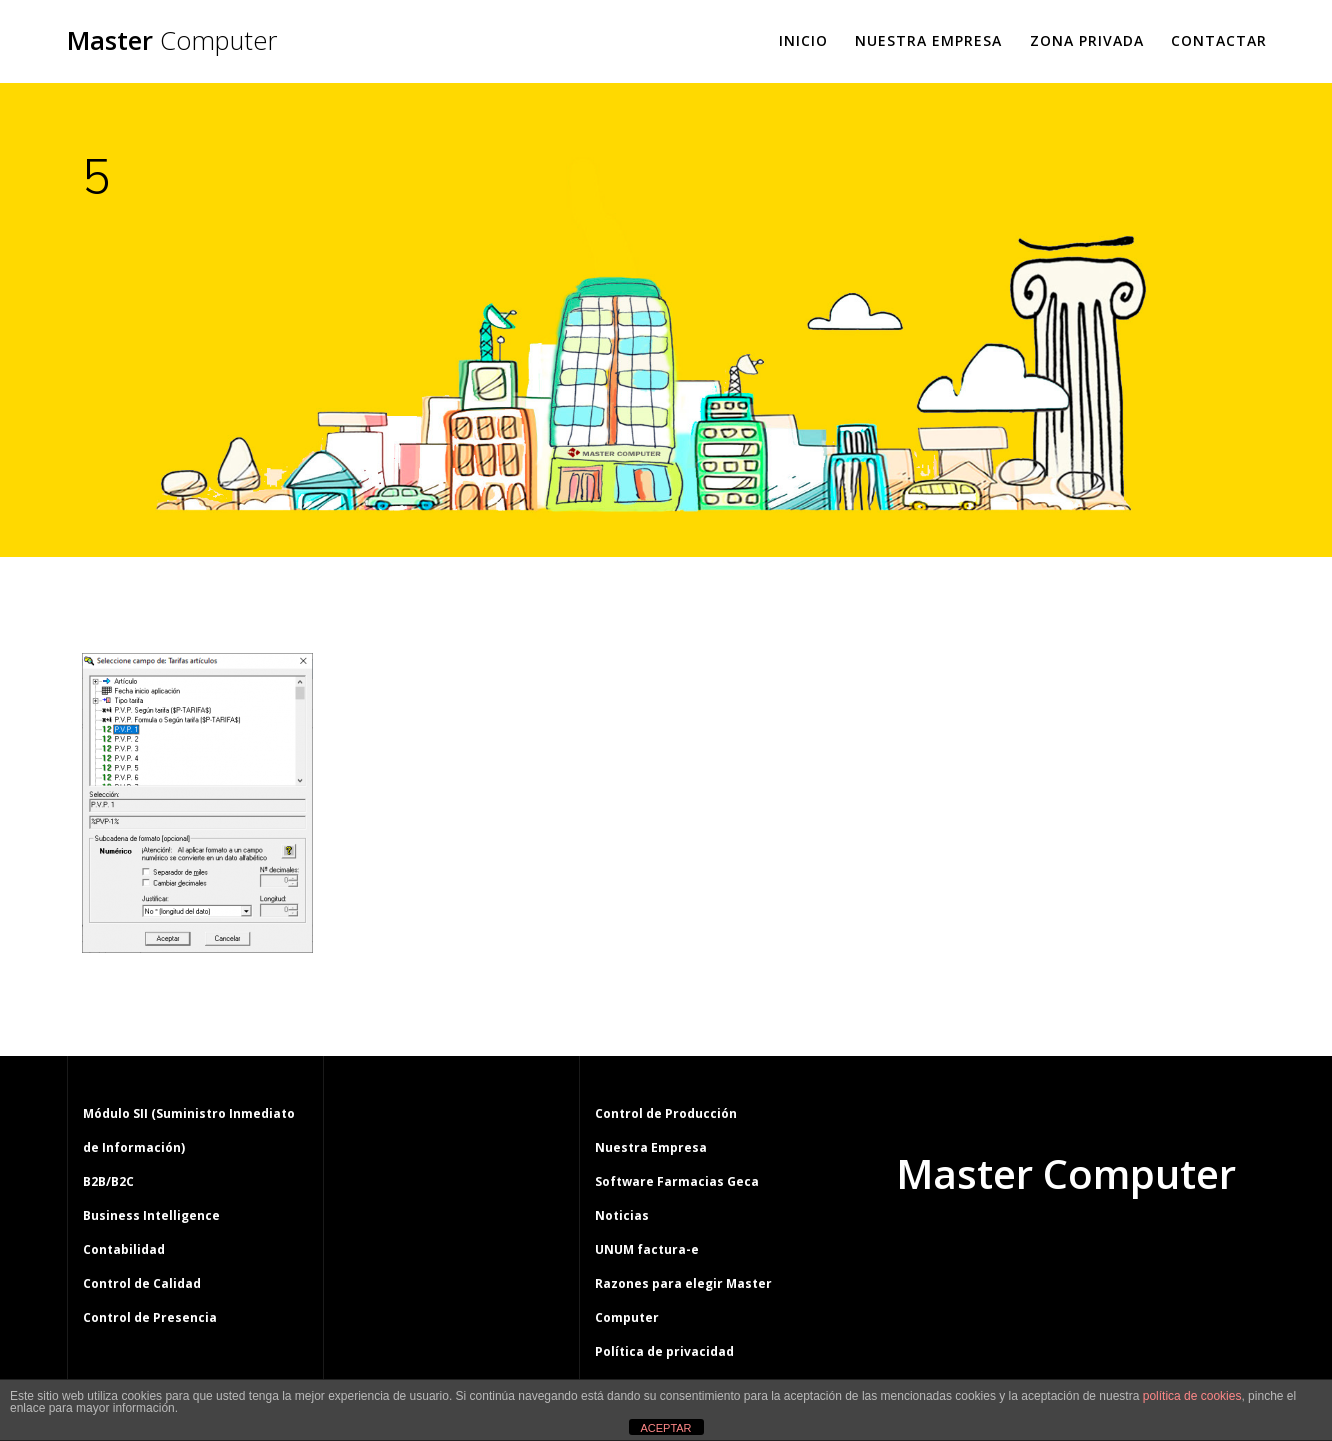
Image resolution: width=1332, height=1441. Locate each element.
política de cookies (1192, 1396)
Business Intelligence (151, 1215)
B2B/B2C (108, 1181)
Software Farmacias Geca (677, 1181)
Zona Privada (1087, 40)
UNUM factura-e (647, 1249)
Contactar (1219, 40)
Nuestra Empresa (928, 40)
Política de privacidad (664, 1351)
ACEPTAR (665, 1428)
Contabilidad (124, 1249)
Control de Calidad (142, 1283)
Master (172, 41)
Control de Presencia (150, 1317)
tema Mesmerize (1124, 1250)
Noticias (622, 1215)
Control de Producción (666, 1113)
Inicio (803, 40)
